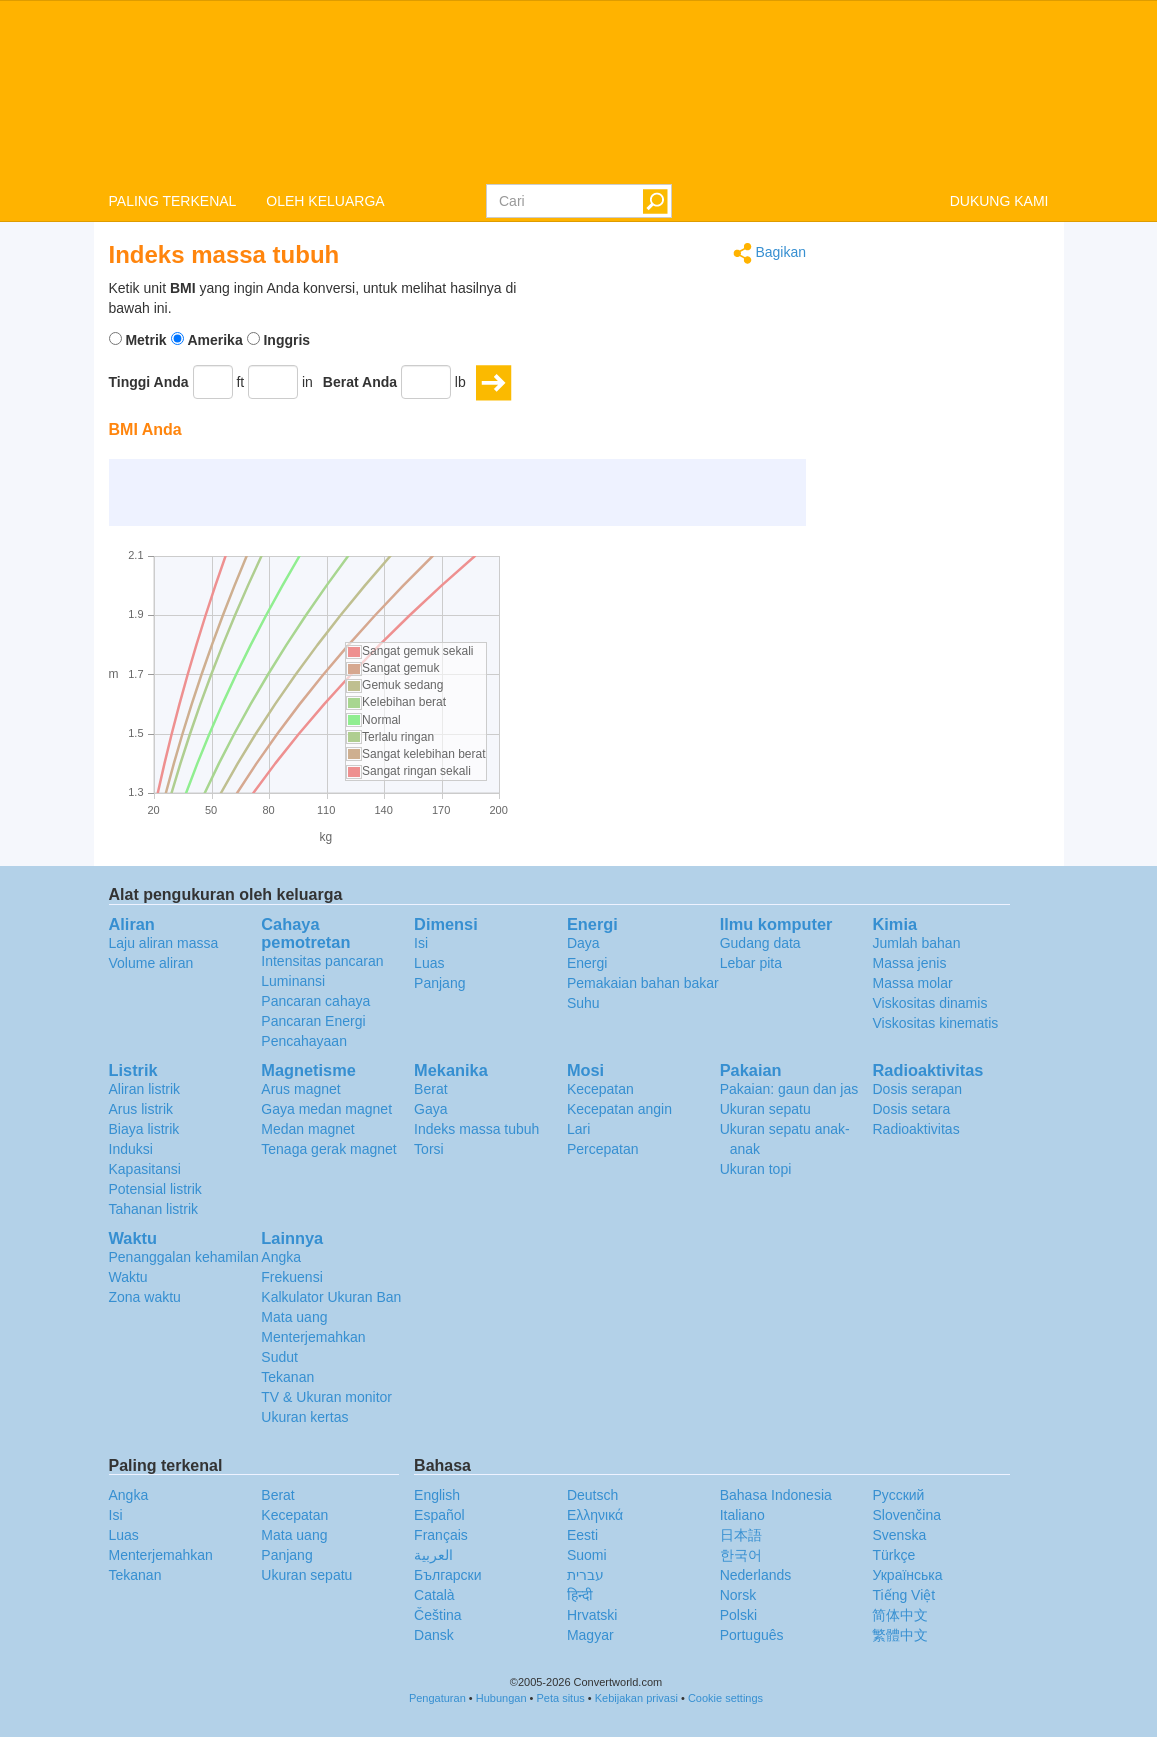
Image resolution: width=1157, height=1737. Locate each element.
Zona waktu (145, 1297)
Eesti (582, 1535)
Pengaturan (437, 1698)
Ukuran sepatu (765, 1109)
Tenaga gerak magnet (328, 1149)
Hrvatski (592, 1615)
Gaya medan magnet (326, 1109)
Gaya (430, 1109)
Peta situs (560, 1698)
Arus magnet (300, 1089)
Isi (421, 943)
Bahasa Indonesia (776, 1495)
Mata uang (294, 1317)
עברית (585, 1575)
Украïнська (907, 1575)
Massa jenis (909, 963)
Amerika (214, 340)
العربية (433, 1555)
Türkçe (893, 1555)
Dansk (434, 1635)
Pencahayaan (304, 1041)
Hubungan (501, 1698)
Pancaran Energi (313, 1021)
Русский (898, 1495)
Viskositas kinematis (935, 1023)
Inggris (286, 340)
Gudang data (760, 943)
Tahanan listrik (154, 1209)
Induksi (131, 1149)
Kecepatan (600, 1089)
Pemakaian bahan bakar (643, 983)
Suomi (587, 1555)
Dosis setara (911, 1109)
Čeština (437, 1615)
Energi (587, 963)
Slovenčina (906, 1515)
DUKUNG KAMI (999, 201)
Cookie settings (725, 1698)
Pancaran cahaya (315, 1001)
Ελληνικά (595, 1515)
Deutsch (592, 1495)
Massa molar (912, 983)
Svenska (899, 1535)
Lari (578, 1129)
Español (439, 1515)
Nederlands (756, 1575)
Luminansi (293, 981)
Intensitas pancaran (322, 961)
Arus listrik (141, 1109)
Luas (429, 963)
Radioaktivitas (915, 1129)
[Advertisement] (681, 328)
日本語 (741, 1535)
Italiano (742, 1515)
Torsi (429, 1149)
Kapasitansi (145, 1169)
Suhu (583, 1003)
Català (434, 1595)
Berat (430, 1089)
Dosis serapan (917, 1089)
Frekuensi (291, 1277)
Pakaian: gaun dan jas (789, 1089)
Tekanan (287, 1377)
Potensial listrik (155, 1189)
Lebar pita (751, 963)
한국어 (741, 1555)
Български (447, 1575)
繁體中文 (900, 1635)
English (437, 1495)
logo (578, 91)
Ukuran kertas (304, 1417)
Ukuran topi (756, 1169)
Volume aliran (151, 963)
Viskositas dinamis (929, 1003)
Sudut (279, 1357)
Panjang (439, 983)
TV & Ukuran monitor (326, 1397)
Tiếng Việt (903, 1595)
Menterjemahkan (313, 1337)
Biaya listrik (144, 1129)
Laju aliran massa (164, 943)
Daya (583, 943)
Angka (281, 1257)
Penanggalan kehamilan (184, 1257)
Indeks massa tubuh (476, 1129)
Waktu (128, 1277)
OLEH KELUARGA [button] (325, 201)
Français (441, 1535)
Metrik (145, 340)
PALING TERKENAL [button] (173, 201)
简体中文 (900, 1615)
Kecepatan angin (619, 1109)
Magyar (590, 1635)
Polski (738, 1615)
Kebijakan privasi (636, 1698)
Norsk (738, 1595)
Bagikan (769, 253)
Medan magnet (307, 1129)
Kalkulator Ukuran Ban (331, 1297)
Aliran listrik (145, 1089)
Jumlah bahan (916, 943)
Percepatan (603, 1149)
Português (752, 1635)
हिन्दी (580, 1595)
